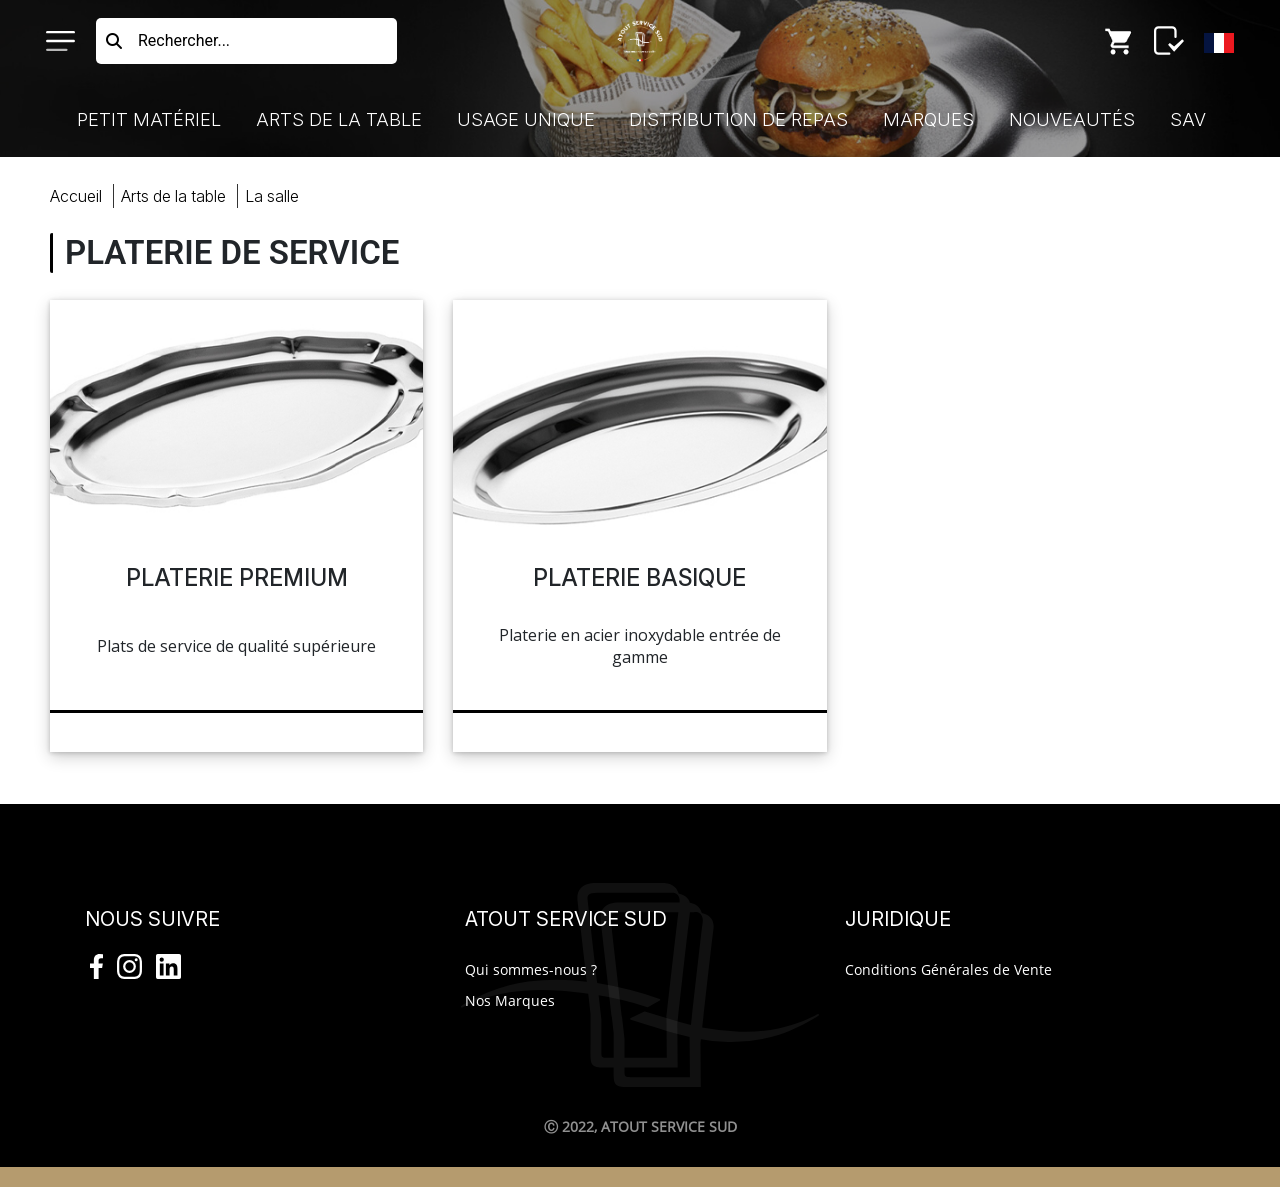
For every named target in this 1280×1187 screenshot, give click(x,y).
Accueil (76, 196)
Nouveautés (1072, 119)
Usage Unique (526, 119)
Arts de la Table (339, 119)
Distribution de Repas (738, 119)
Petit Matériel (149, 119)
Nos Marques (510, 1000)
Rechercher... (184, 40)
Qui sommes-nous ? (531, 969)
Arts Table (173, 196)
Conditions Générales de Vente (948, 969)
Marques (928, 119)
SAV (1188, 119)
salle (272, 196)
